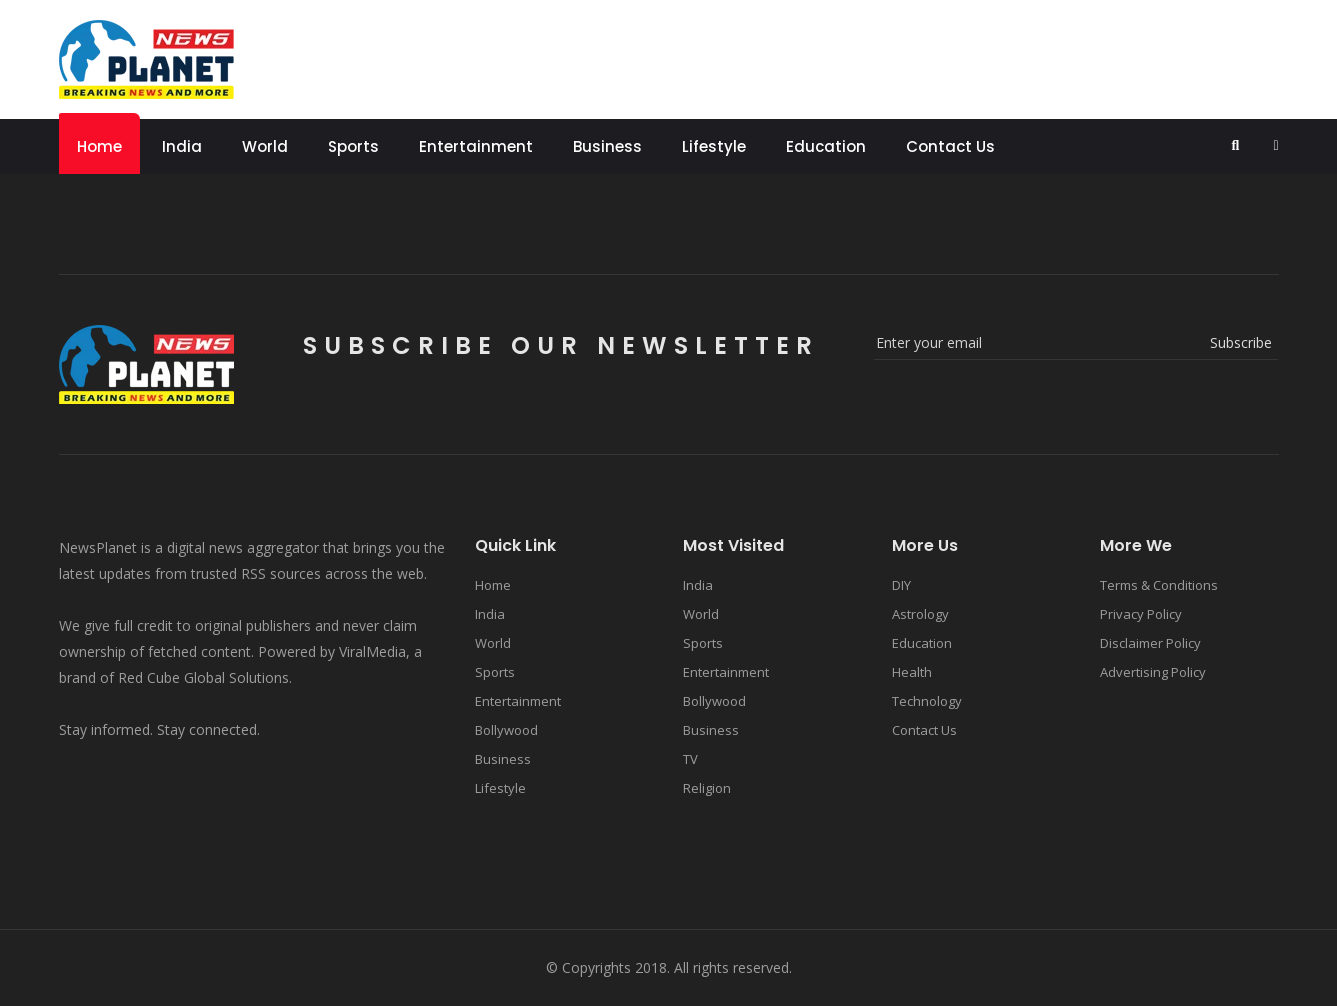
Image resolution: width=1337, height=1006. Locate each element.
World (265, 146)
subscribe (1241, 342)
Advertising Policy (1153, 672)
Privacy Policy (1141, 614)
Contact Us (950, 146)
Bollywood (506, 730)
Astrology (920, 614)
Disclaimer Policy (1150, 643)
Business (607, 146)
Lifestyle (714, 146)
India (182, 146)
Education (826, 146)
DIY (901, 585)
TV (690, 759)
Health (912, 672)
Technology (927, 701)
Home (99, 146)
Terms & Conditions (1159, 585)
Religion (707, 788)
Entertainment (476, 146)
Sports (353, 146)
